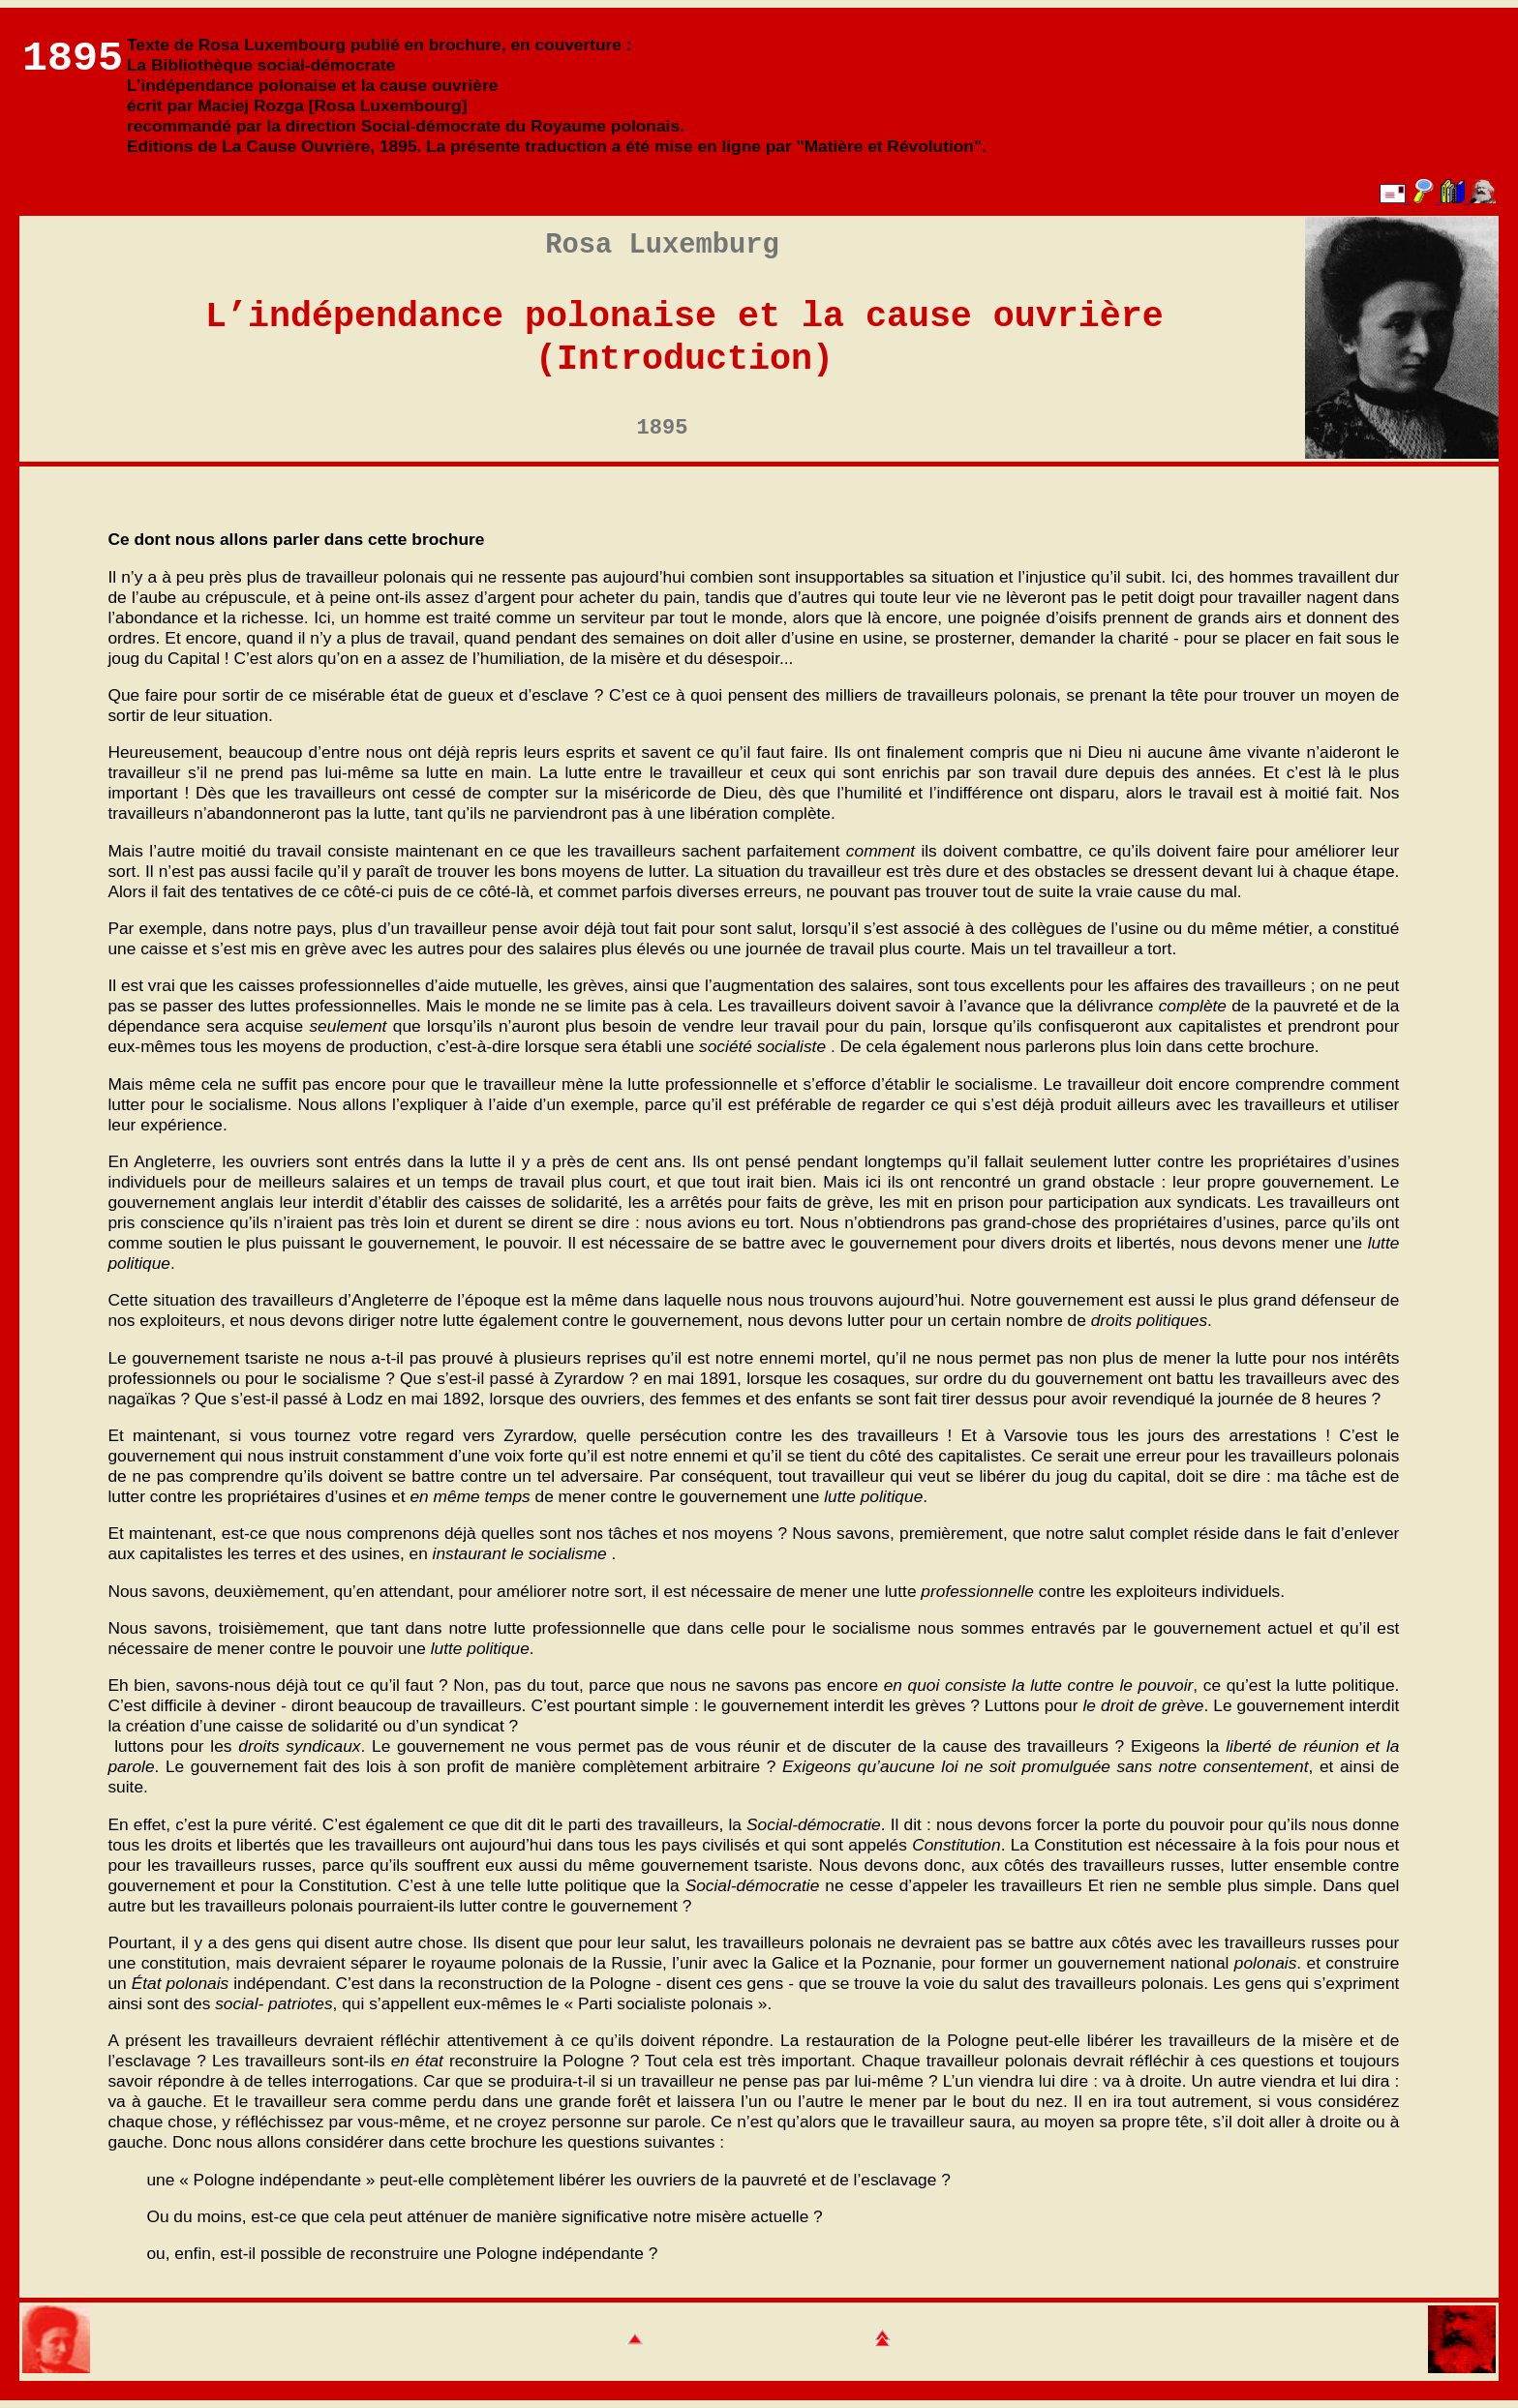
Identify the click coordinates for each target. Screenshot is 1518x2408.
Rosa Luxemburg (661, 245)
